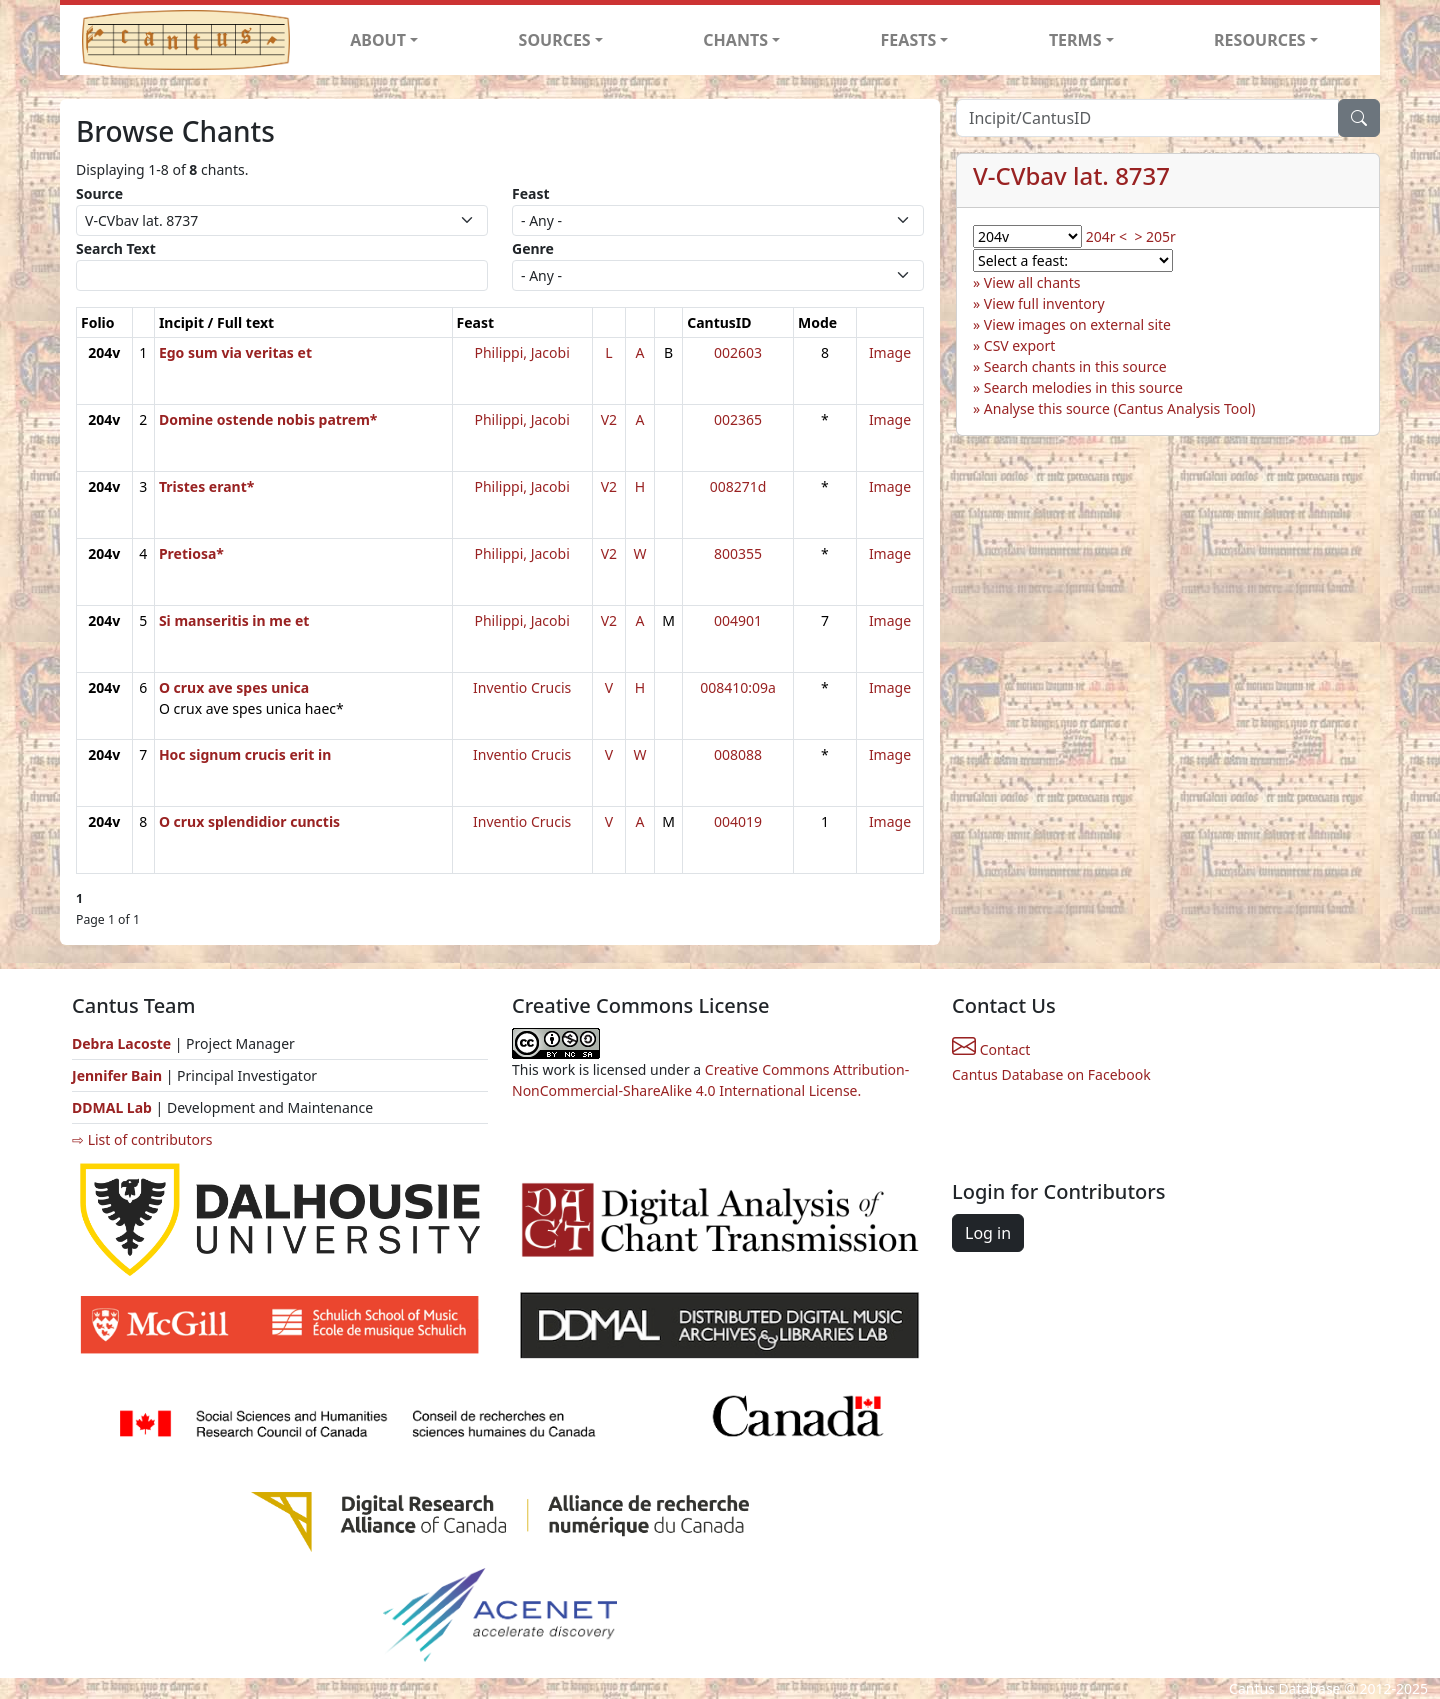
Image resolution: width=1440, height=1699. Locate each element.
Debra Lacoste (121, 1043)
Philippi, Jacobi (522, 352)
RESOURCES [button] (1260, 40)
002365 (738, 419)
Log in (988, 1233)
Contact (991, 1049)
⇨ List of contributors (142, 1139)
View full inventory (1044, 303)
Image (890, 352)
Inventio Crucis (522, 687)
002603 (738, 352)
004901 (738, 620)
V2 (609, 419)
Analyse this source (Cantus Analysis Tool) (1120, 408)
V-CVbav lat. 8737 (1071, 175)
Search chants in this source (1075, 366)
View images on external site (1077, 324)
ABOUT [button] (378, 40)
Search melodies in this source (1083, 387)
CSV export (1020, 345)
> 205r (1154, 236)
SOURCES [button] (555, 40)
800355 (738, 553)
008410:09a (738, 687)
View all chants (1032, 282)
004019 (738, 821)
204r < (1106, 236)
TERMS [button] (1075, 40)
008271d (738, 486)
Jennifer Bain (119, 1075)
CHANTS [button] (735, 40)
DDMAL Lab (112, 1107)
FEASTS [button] (909, 40)
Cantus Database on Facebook (1051, 1074)
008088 (738, 754)
